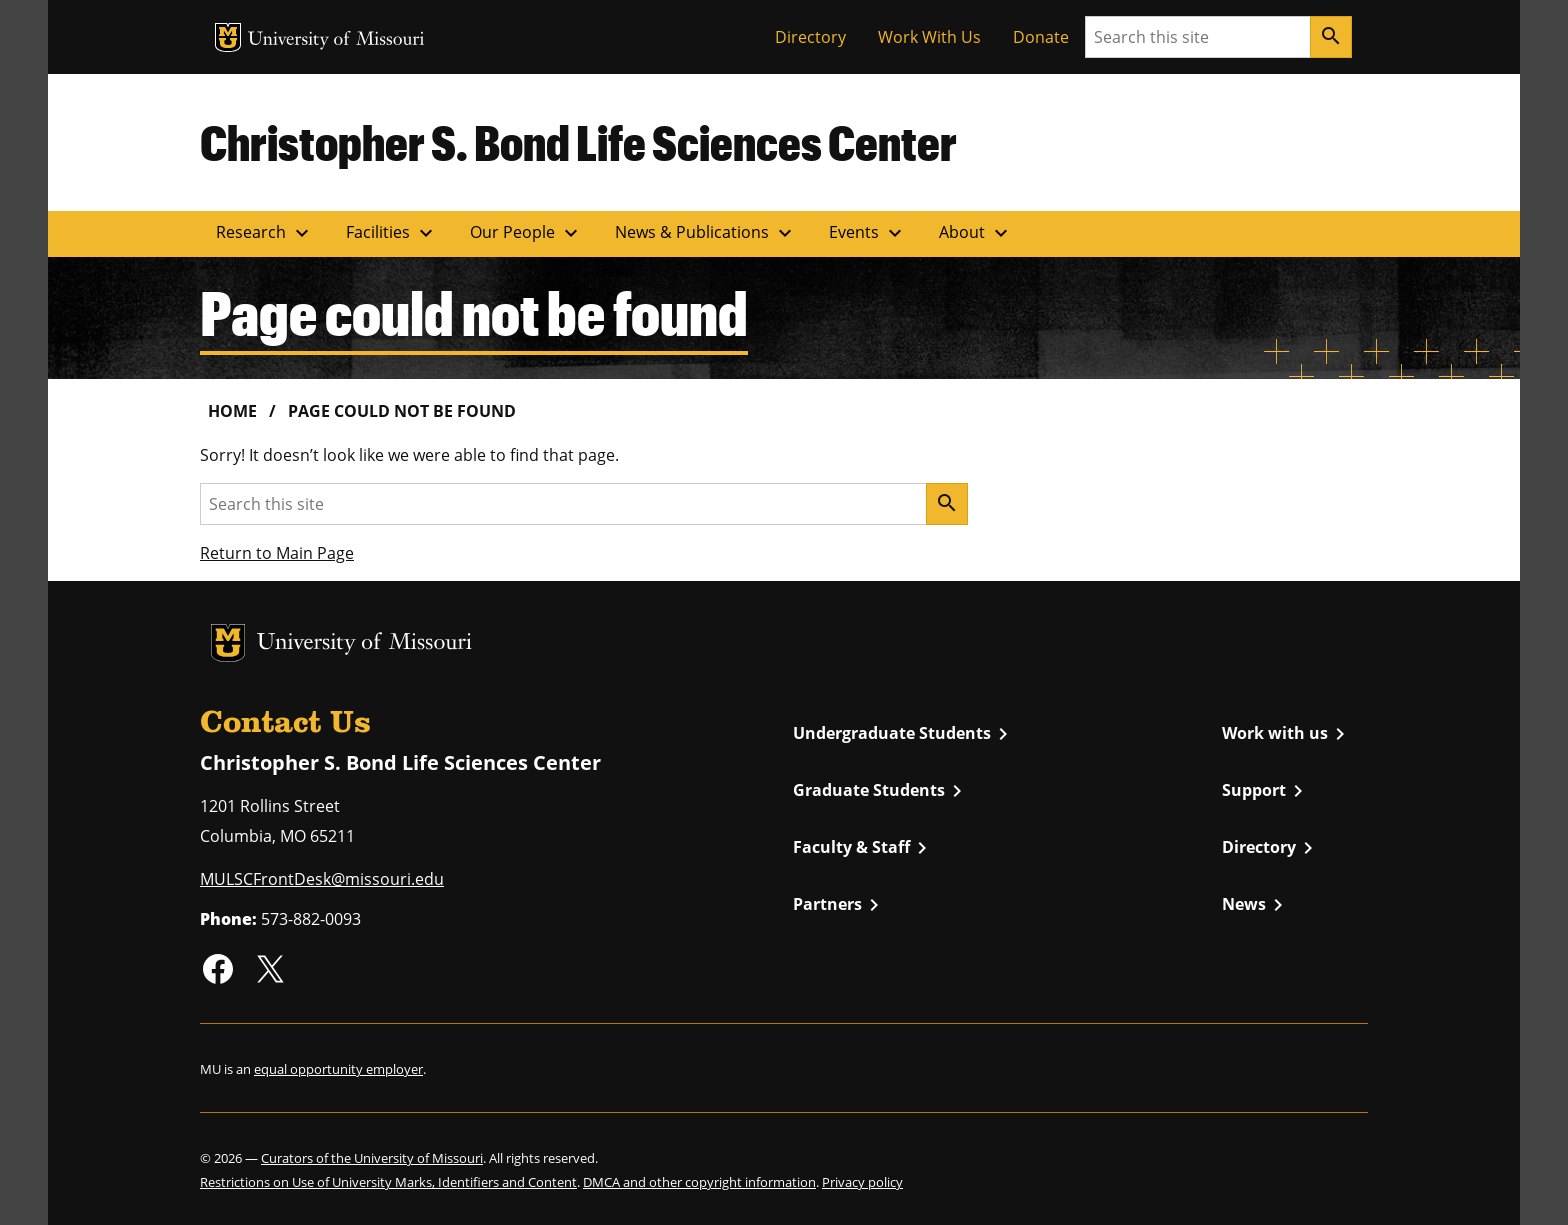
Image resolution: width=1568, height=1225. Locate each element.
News (1256, 905)
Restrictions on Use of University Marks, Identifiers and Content (388, 1182)
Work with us (1287, 734)
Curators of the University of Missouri (372, 1158)
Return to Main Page (277, 553)
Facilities (392, 233)
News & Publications (706, 233)
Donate (1041, 37)
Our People (526, 233)
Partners (839, 905)
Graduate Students (881, 791)
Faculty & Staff (863, 848)
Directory (810, 37)
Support (1266, 791)
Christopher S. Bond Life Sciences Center (578, 142)
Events (868, 233)
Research (265, 233)
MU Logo (228, 37)
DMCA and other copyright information (699, 1182)
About (976, 233)
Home (232, 411)
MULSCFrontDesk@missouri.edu (322, 879)
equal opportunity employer (338, 1069)
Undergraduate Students (904, 734)
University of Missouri (336, 40)
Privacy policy (862, 1182)
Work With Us (929, 37)
